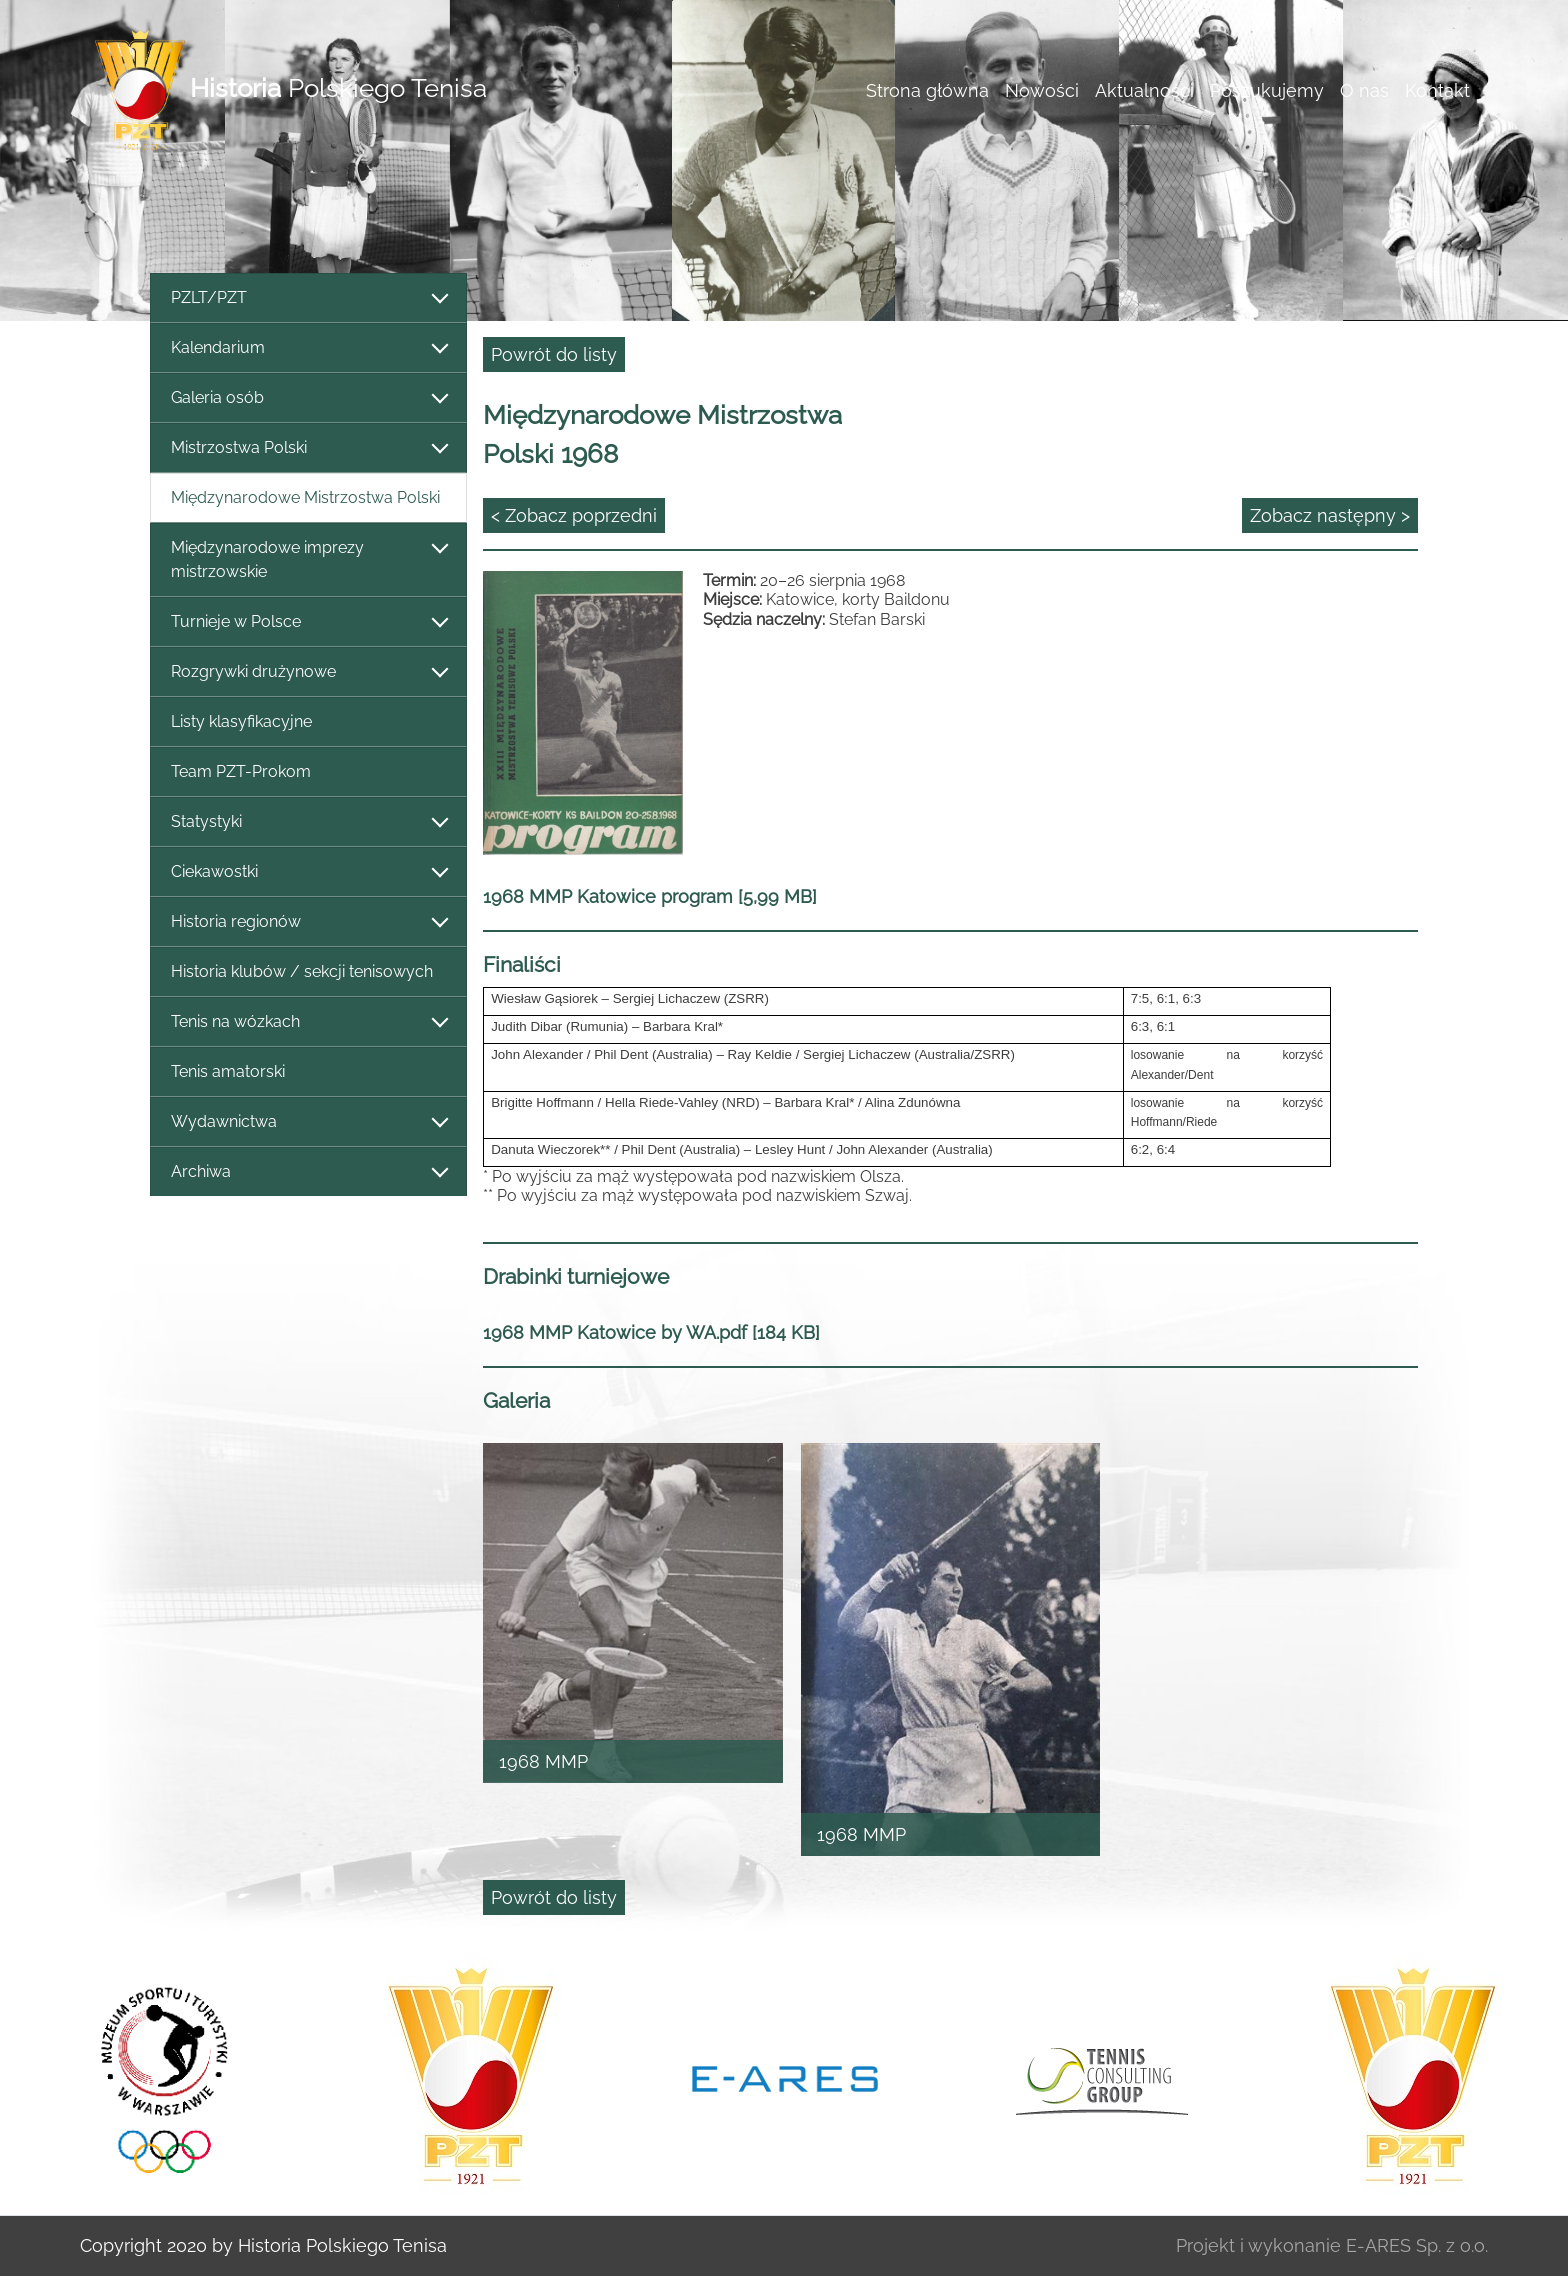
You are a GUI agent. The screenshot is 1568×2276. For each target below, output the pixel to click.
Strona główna (927, 90)
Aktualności (1144, 90)
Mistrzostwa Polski (308, 448)
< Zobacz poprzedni (574, 515)
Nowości (1042, 90)
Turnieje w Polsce (308, 622)
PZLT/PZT (308, 298)
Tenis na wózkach (308, 1022)
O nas (1364, 90)
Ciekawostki (308, 872)
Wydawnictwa (308, 1122)
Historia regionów (308, 922)
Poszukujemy (1267, 90)
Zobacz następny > (1330, 515)
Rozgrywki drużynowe (308, 672)
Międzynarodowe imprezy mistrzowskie (308, 559)
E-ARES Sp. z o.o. (1417, 2245)
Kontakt (1437, 90)
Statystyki (308, 822)
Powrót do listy (554, 354)
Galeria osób (308, 398)
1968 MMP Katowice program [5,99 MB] (650, 896)
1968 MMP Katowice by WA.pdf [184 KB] (651, 1332)
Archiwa (308, 1172)
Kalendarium (308, 348)
